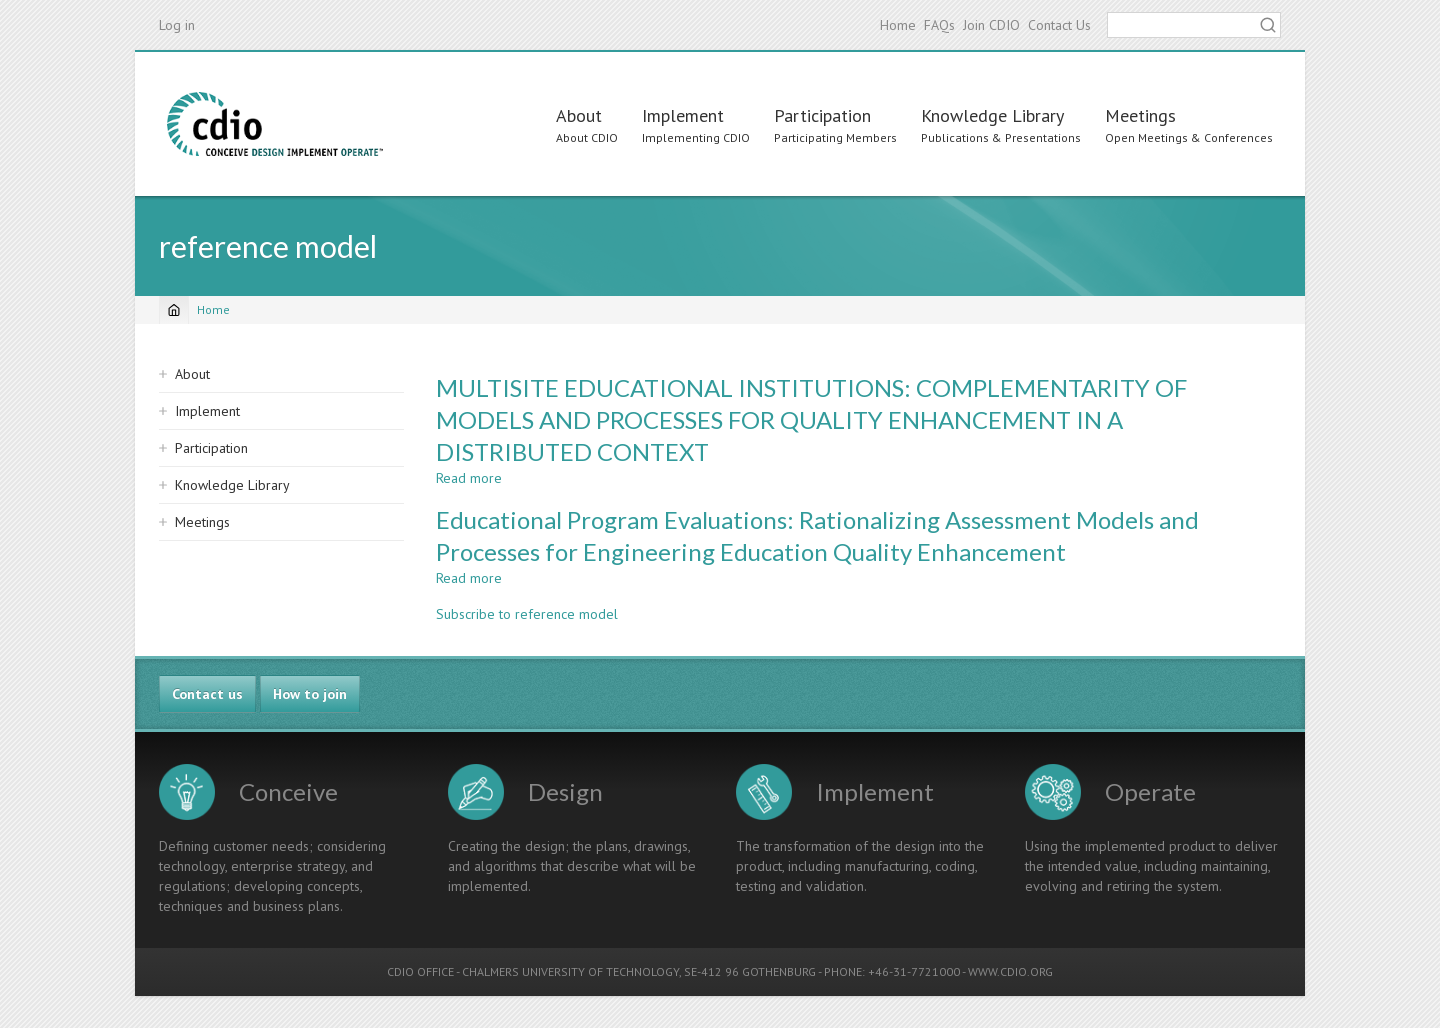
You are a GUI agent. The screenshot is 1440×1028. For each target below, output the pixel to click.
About (579, 115)
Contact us (207, 694)
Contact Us (1059, 25)
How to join (310, 694)
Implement (683, 115)
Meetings (1140, 115)
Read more (469, 478)
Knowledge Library (992, 115)
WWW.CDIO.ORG (1010, 971)
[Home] (174, 310)
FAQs (939, 25)
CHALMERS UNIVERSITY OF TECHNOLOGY (570, 971)
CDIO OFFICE (420, 971)
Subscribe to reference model (527, 614)
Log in (177, 25)
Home (898, 25)
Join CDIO (991, 25)
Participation (822, 115)
